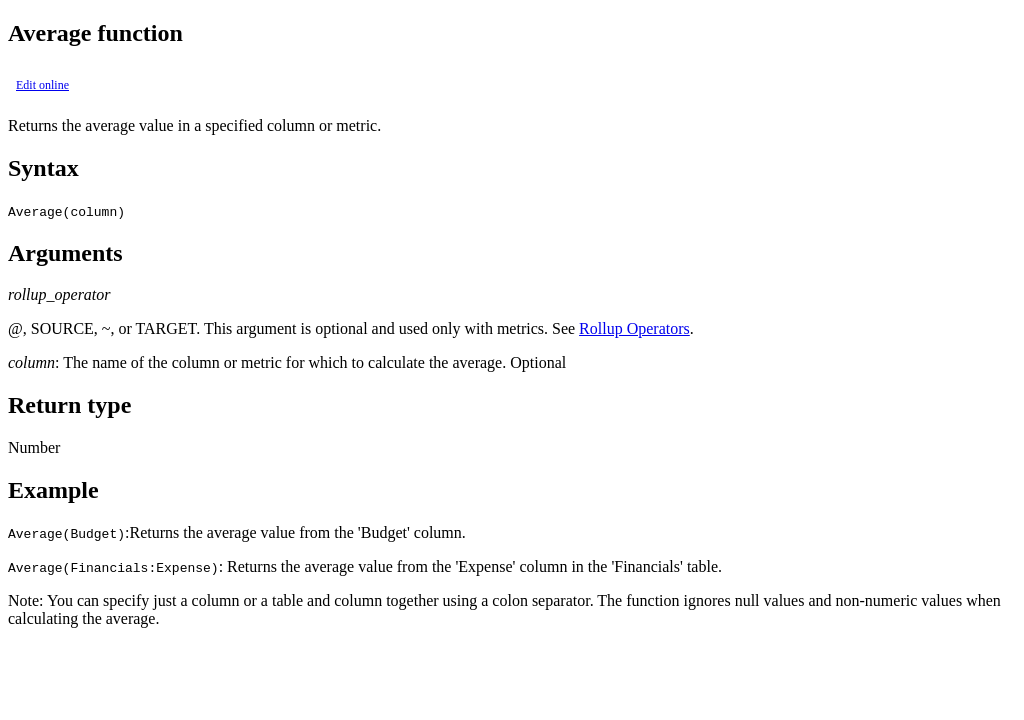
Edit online (42, 85)
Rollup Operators (634, 328)
